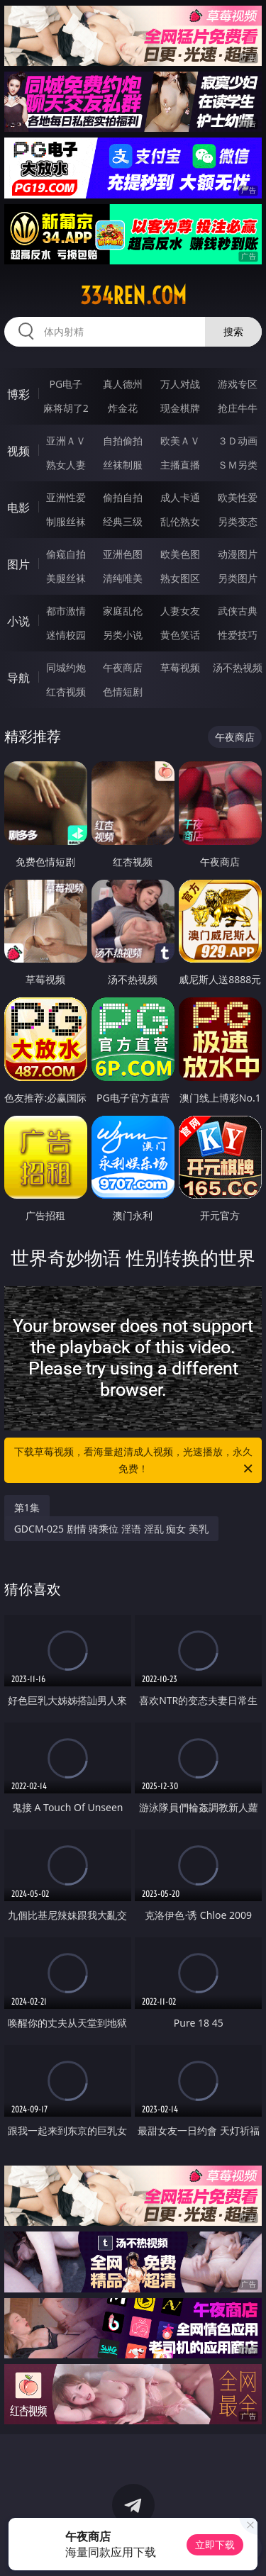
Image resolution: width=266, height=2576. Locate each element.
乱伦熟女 (180, 521)
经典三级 (123, 521)
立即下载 (215, 2544)
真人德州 (123, 384)
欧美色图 (180, 554)
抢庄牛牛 (237, 408)
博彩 (18, 394)
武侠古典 (237, 610)
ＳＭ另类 (237, 464)
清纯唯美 (123, 578)
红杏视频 (66, 691)
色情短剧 (123, 691)
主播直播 (180, 464)
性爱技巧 (237, 635)
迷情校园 (66, 635)
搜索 (233, 331)
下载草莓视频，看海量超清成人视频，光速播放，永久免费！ (134, 1461)
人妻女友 (180, 610)
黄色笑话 (180, 635)
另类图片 (237, 578)
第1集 (27, 1507)
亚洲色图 (123, 554)
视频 (18, 451)
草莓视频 (180, 667)
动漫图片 (237, 554)
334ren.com (133, 295)
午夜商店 (123, 667)
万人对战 (180, 384)
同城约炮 (66, 667)
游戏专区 (237, 384)
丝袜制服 (123, 464)
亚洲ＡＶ (66, 440)
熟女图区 (180, 578)
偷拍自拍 (123, 497)
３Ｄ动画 (237, 440)
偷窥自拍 (66, 554)
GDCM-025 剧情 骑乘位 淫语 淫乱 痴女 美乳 (111, 1528)
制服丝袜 (66, 521)
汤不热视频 (237, 667)
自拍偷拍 (123, 440)
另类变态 (237, 521)
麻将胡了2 (66, 408)
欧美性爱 (237, 497)
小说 (18, 621)
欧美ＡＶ (180, 440)
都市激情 (66, 610)
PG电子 (65, 384)
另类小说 (123, 635)
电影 (18, 507)
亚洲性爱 (66, 497)
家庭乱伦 (123, 610)
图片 (18, 564)
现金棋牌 (180, 408)
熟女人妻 (66, 464)
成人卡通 (180, 497)
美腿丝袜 (66, 578)
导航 (18, 677)
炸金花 (123, 408)
